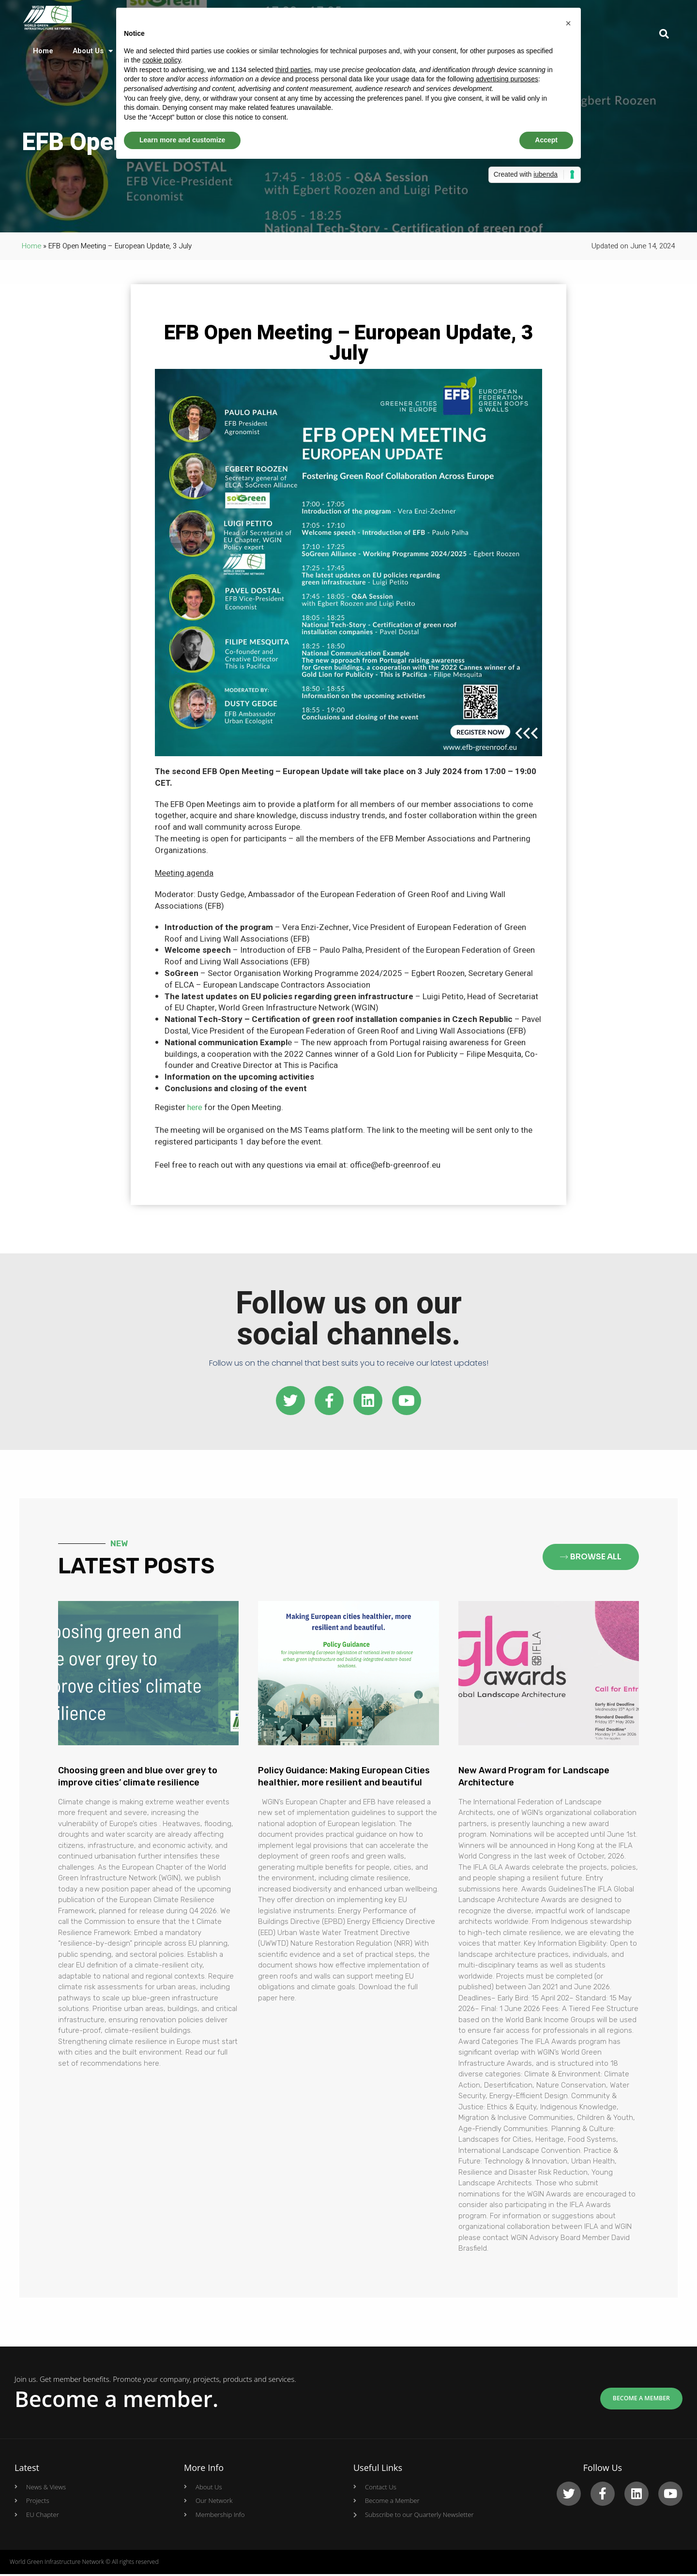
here (195, 1107)
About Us (93, 53)
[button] (568, 23)
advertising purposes (507, 79)
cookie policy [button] (161, 60)
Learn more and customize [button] (182, 140)
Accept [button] (546, 140)
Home (43, 53)
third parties (293, 70)
